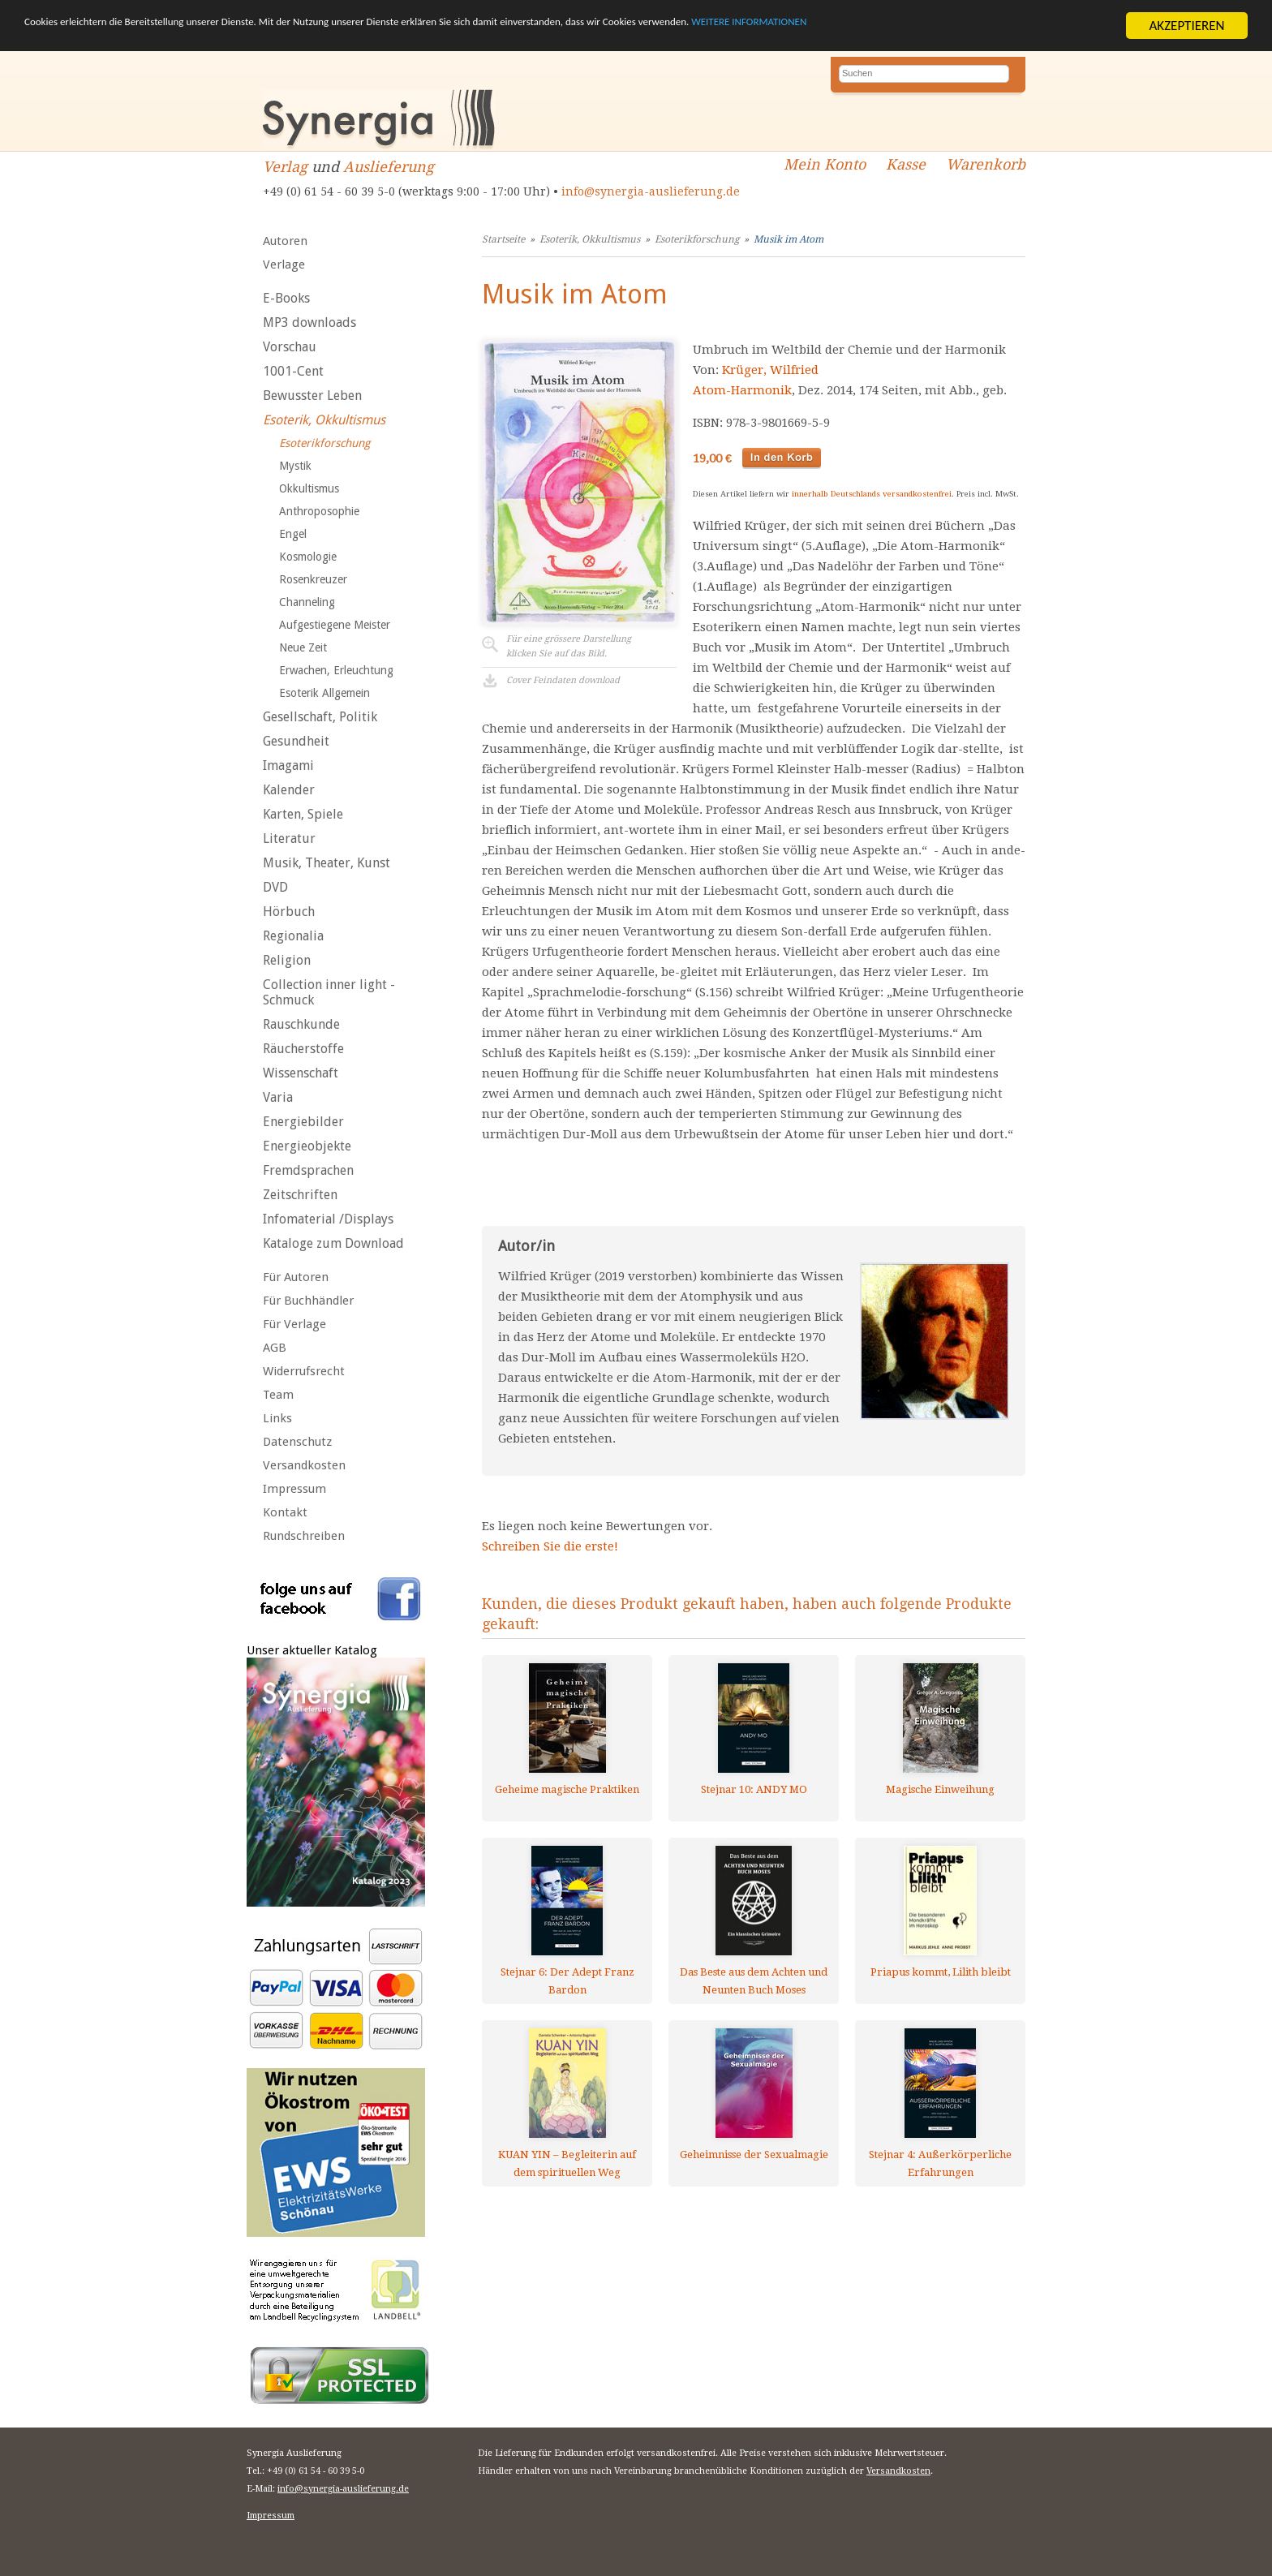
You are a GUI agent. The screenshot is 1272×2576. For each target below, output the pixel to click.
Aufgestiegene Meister (334, 624)
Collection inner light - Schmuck (329, 992)
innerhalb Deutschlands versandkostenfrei (872, 493)
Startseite (503, 239)
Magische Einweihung (940, 1789)
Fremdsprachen (308, 1170)
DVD (275, 887)
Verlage (284, 264)
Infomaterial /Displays (328, 1219)
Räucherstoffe (303, 1048)
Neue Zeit (303, 647)
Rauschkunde (301, 1024)
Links (277, 1418)
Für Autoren (296, 1277)
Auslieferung (388, 166)
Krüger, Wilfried (770, 370)
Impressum (294, 1489)
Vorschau (289, 347)
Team (278, 1394)
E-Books (286, 298)
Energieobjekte (307, 1146)
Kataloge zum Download (333, 1243)
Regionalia (293, 936)
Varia (278, 1097)
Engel (293, 533)
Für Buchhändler (308, 1300)
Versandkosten (304, 1465)
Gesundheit (296, 741)
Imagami (288, 765)
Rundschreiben (304, 1536)
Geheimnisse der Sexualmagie (754, 2154)
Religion (287, 960)
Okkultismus (309, 488)
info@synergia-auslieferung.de (650, 191)
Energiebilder (303, 1121)
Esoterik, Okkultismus (324, 420)
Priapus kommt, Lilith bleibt (940, 1972)
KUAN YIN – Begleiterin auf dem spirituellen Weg (567, 2163)
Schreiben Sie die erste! (550, 1546)
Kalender (289, 790)
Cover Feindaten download (563, 680)
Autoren (285, 241)
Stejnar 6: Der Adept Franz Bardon (567, 1981)
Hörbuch (289, 911)
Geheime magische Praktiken (567, 1789)
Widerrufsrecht (304, 1371)
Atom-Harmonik (742, 390)
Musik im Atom (788, 239)
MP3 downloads (309, 322)
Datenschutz (297, 1441)
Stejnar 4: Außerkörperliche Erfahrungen (940, 2163)
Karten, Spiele (303, 814)
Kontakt (285, 1512)
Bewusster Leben (312, 395)
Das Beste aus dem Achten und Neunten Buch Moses (753, 1981)
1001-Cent (293, 371)
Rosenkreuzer (313, 579)
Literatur (289, 838)
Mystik (295, 465)
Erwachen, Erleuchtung (336, 670)
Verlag (285, 166)
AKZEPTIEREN (1186, 25)
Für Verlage (294, 1324)
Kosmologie (308, 556)
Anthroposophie (319, 511)
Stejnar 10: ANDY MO (754, 1789)
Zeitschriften (300, 1194)
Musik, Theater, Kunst (326, 863)
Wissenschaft (300, 1073)
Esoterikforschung (324, 443)
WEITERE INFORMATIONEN (974, 26)
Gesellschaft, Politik (320, 717)
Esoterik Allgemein (324, 692)
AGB (274, 1347)
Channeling (307, 602)
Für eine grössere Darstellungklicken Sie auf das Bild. (568, 646)
